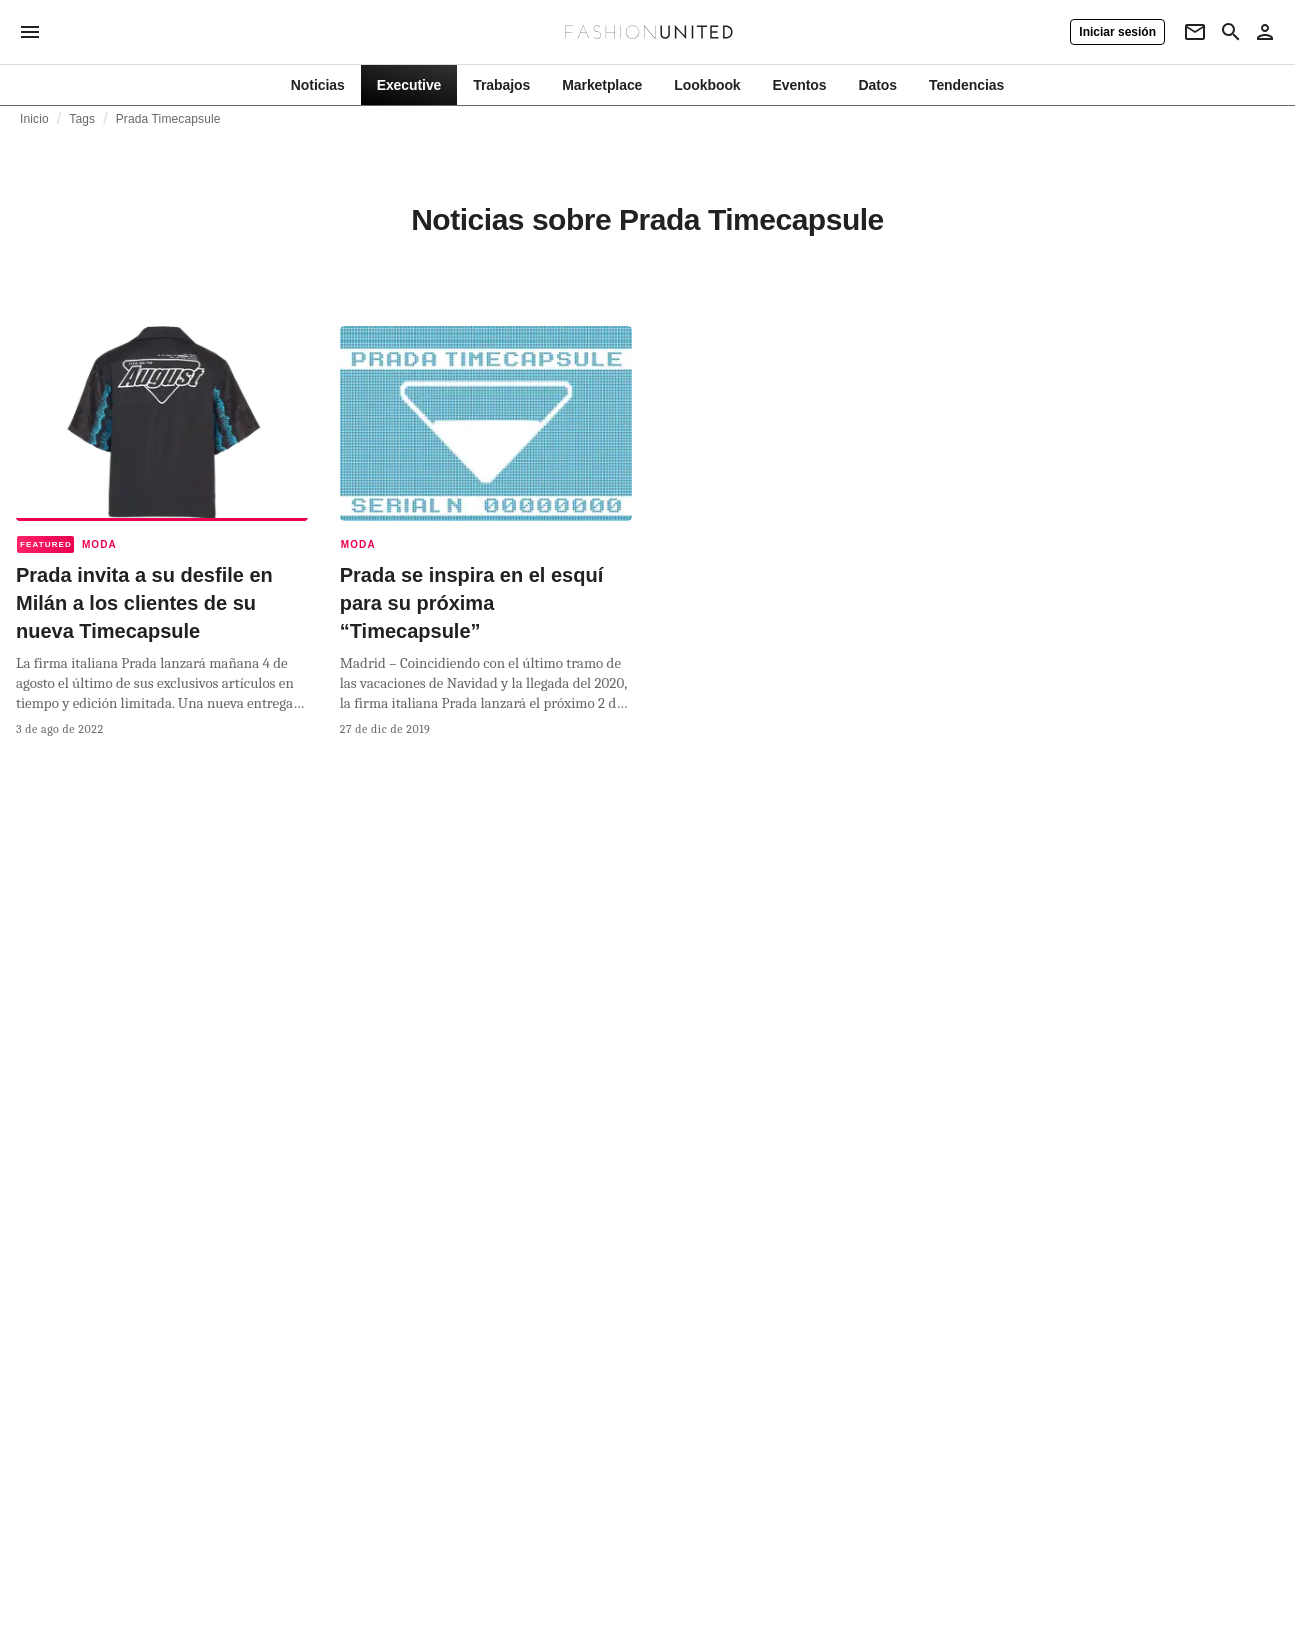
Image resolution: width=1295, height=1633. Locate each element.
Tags (82, 119)
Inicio (34, 119)
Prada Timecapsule (168, 119)
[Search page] (1231, 32)
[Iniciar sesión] (1117, 32)
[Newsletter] (1195, 32)
